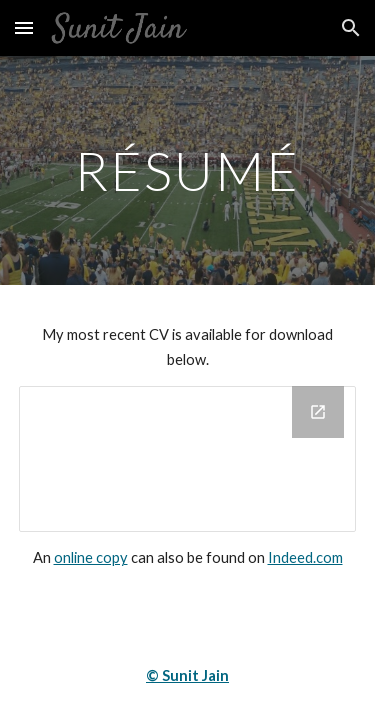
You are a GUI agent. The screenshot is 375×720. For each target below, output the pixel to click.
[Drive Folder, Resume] (188, 459)
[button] (24, 27)
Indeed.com (305, 557)
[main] (188, 170)
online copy (91, 557)
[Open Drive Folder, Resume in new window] (318, 412)
